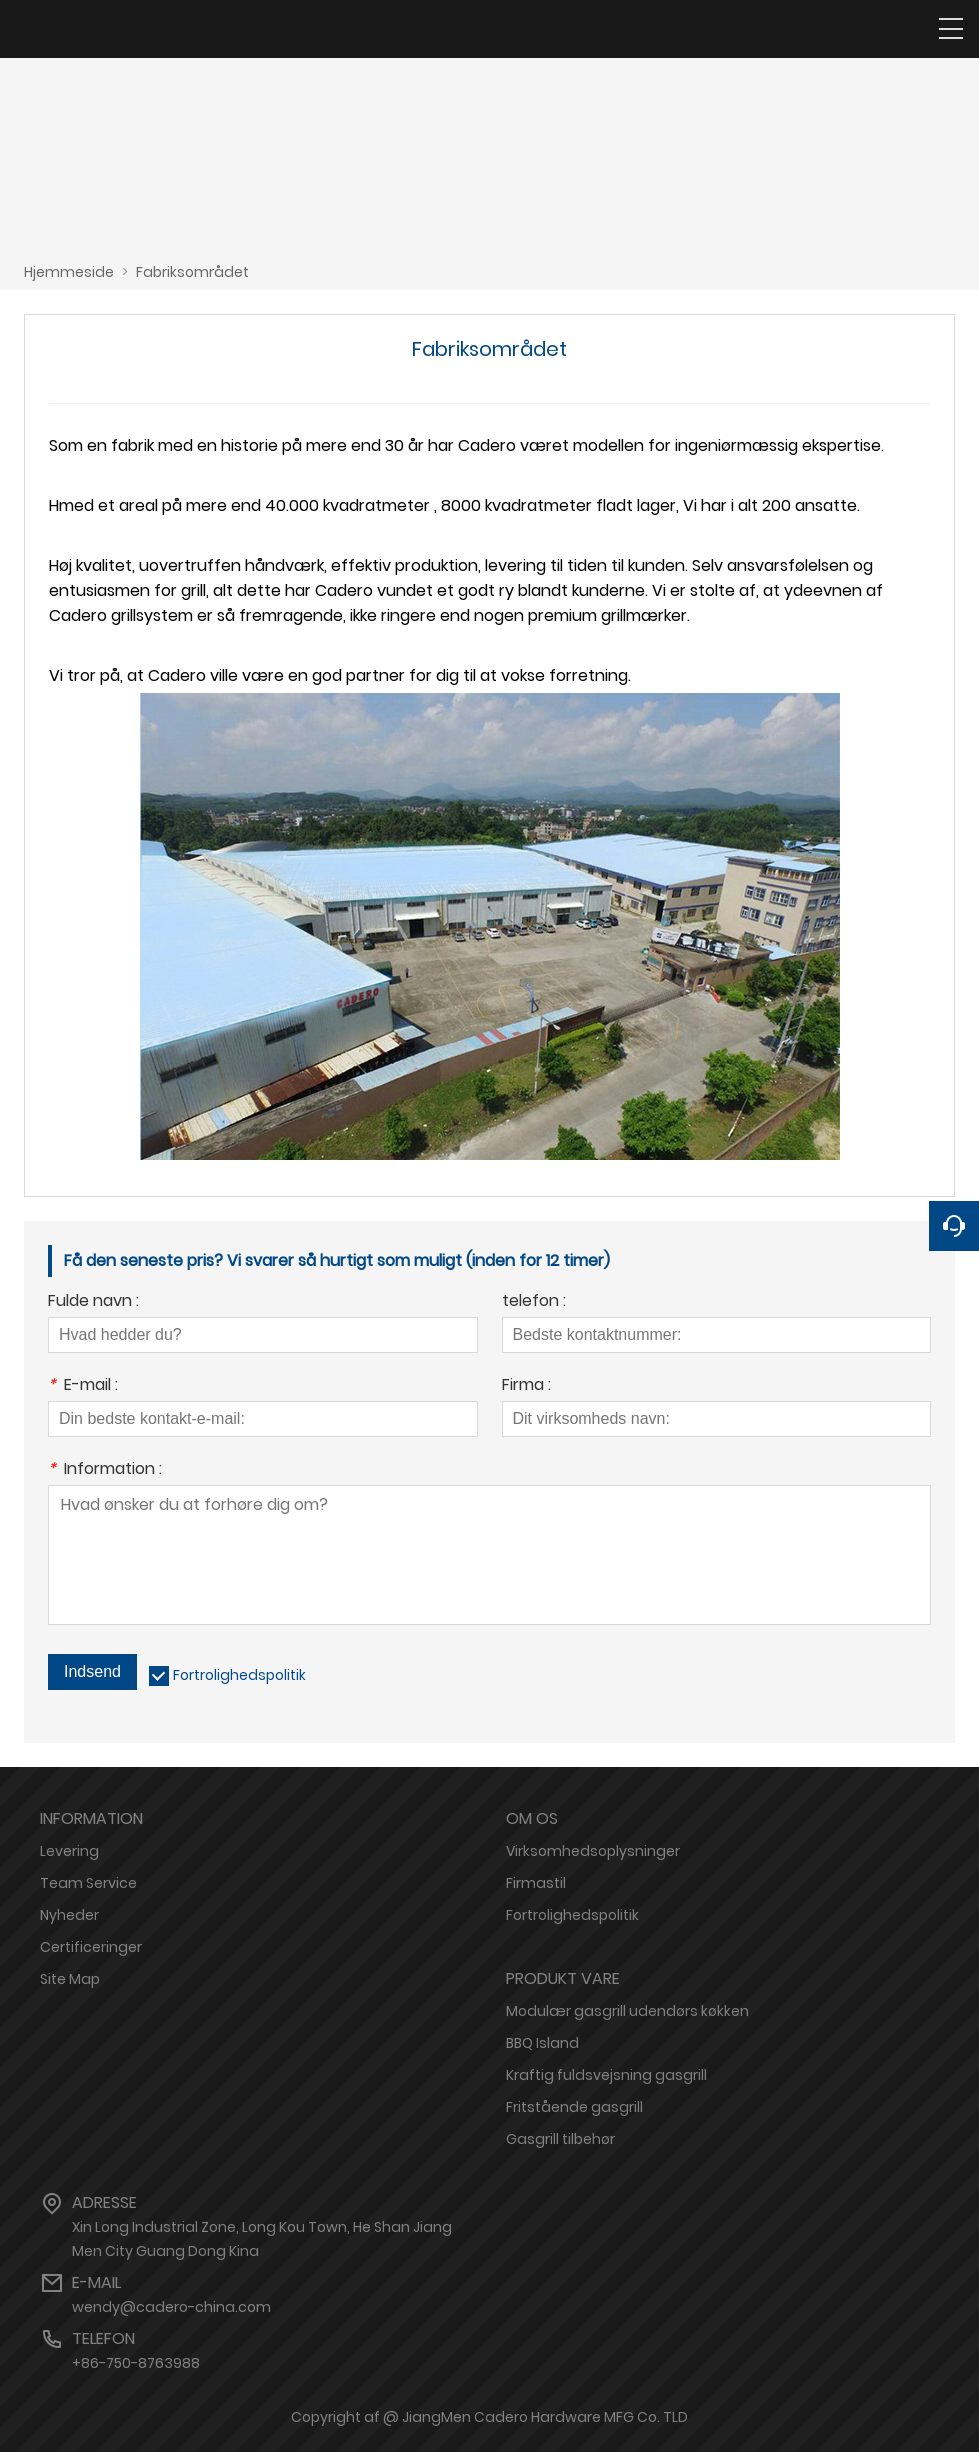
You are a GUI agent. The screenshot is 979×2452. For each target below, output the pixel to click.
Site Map (70, 1979)
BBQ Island (542, 2043)
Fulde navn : (93, 1302)
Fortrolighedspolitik (239, 1675)
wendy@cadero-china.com (171, 2307)
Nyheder (69, 1915)
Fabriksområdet (192, 272)
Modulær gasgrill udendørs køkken (627, 2011)
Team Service (88, 1883)
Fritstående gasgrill (574, 2107)
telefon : (534, 1302)
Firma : (526, 1386)
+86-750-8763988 (136, 2363)
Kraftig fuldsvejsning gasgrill (606, 2075)
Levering (69, 1851)
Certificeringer (91, 1947)
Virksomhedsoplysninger (593, 1851)
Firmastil (536, 1883)
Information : (105, 1470)
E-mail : (83, 1386)
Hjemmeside (69, 272)
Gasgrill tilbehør (560, 2139)
